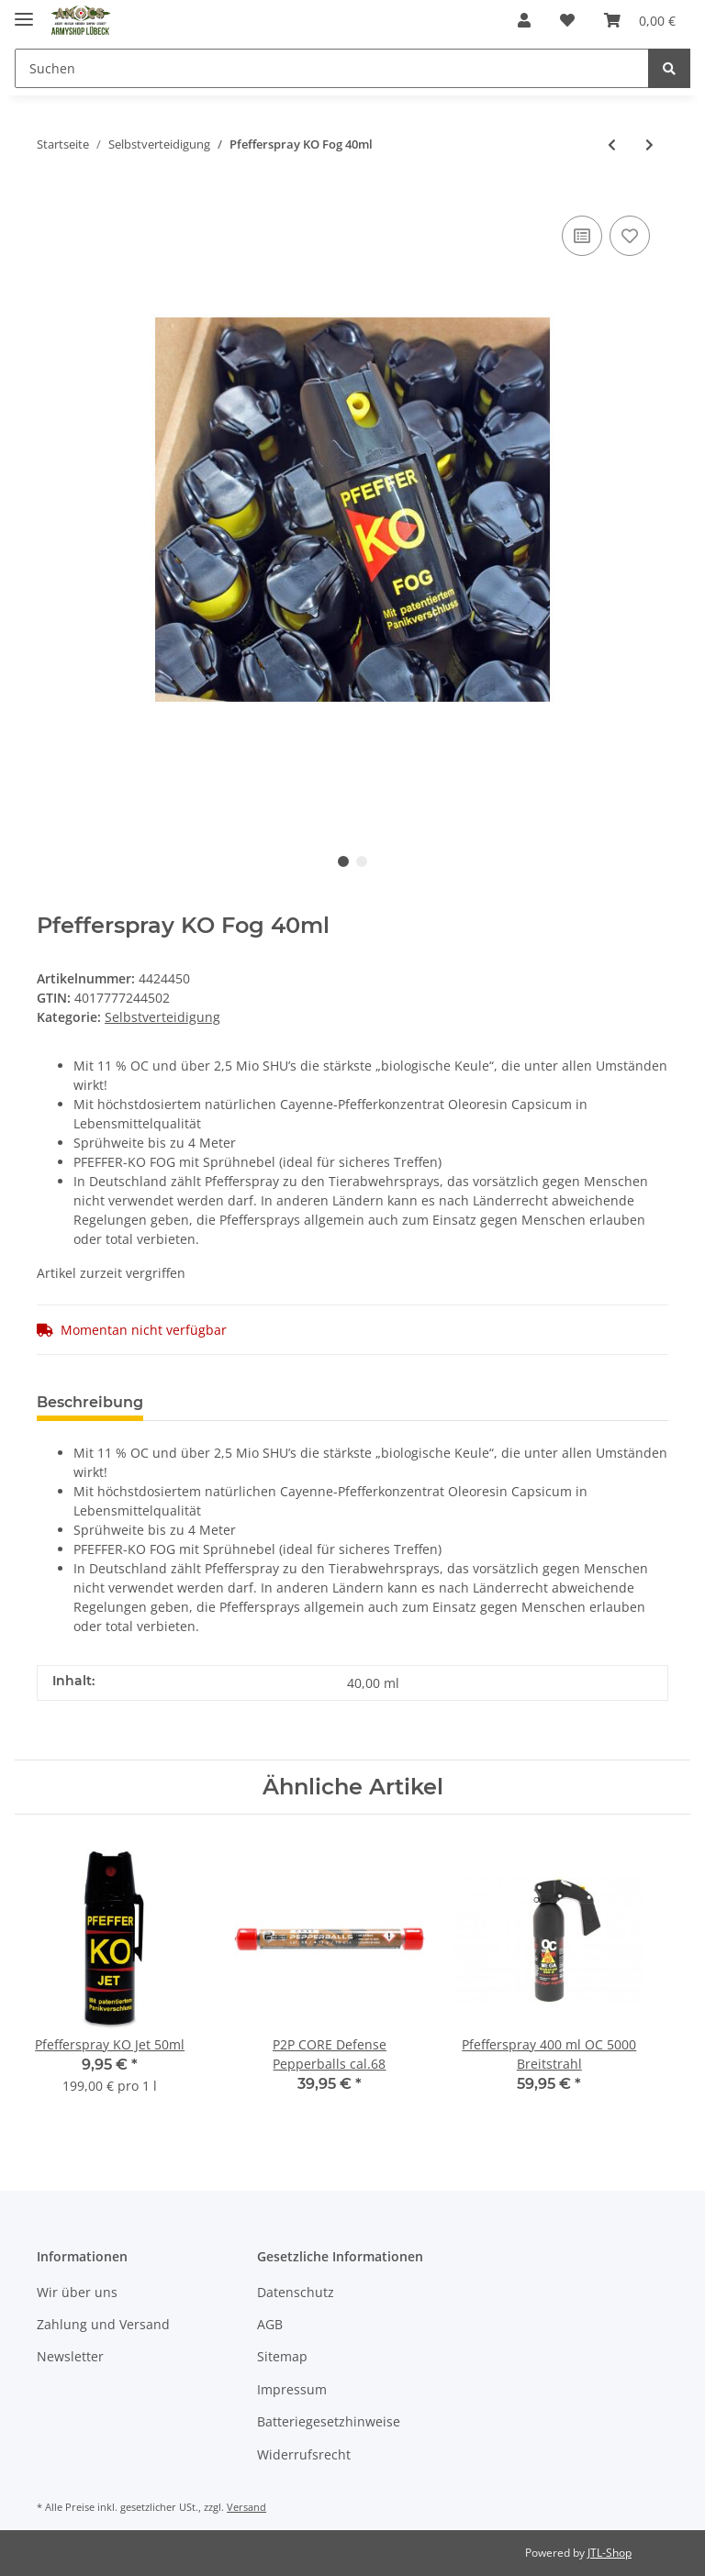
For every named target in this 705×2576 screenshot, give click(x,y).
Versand (246, 2507)
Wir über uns (77, 2292)
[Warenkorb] (639, 20)
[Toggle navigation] (24, 11)
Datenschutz (295, 2292)
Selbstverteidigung (162, 1017)
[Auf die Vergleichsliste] (582, 236)
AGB (270, 2324)
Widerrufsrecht (304, 2454)
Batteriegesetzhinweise (328, 2421)
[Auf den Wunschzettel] (630, 236)
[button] (524, 20)
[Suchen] (332, 68)
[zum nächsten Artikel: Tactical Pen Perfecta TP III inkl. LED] (649, 144)
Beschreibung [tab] (90, 1402)
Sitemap (282, 2356)
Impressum (292, 2389)
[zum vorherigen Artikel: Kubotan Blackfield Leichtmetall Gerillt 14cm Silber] (612, 144)
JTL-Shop (610, 2552)
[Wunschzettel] (567, 20)
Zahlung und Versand (103, 2324)
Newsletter (70, 2356)
